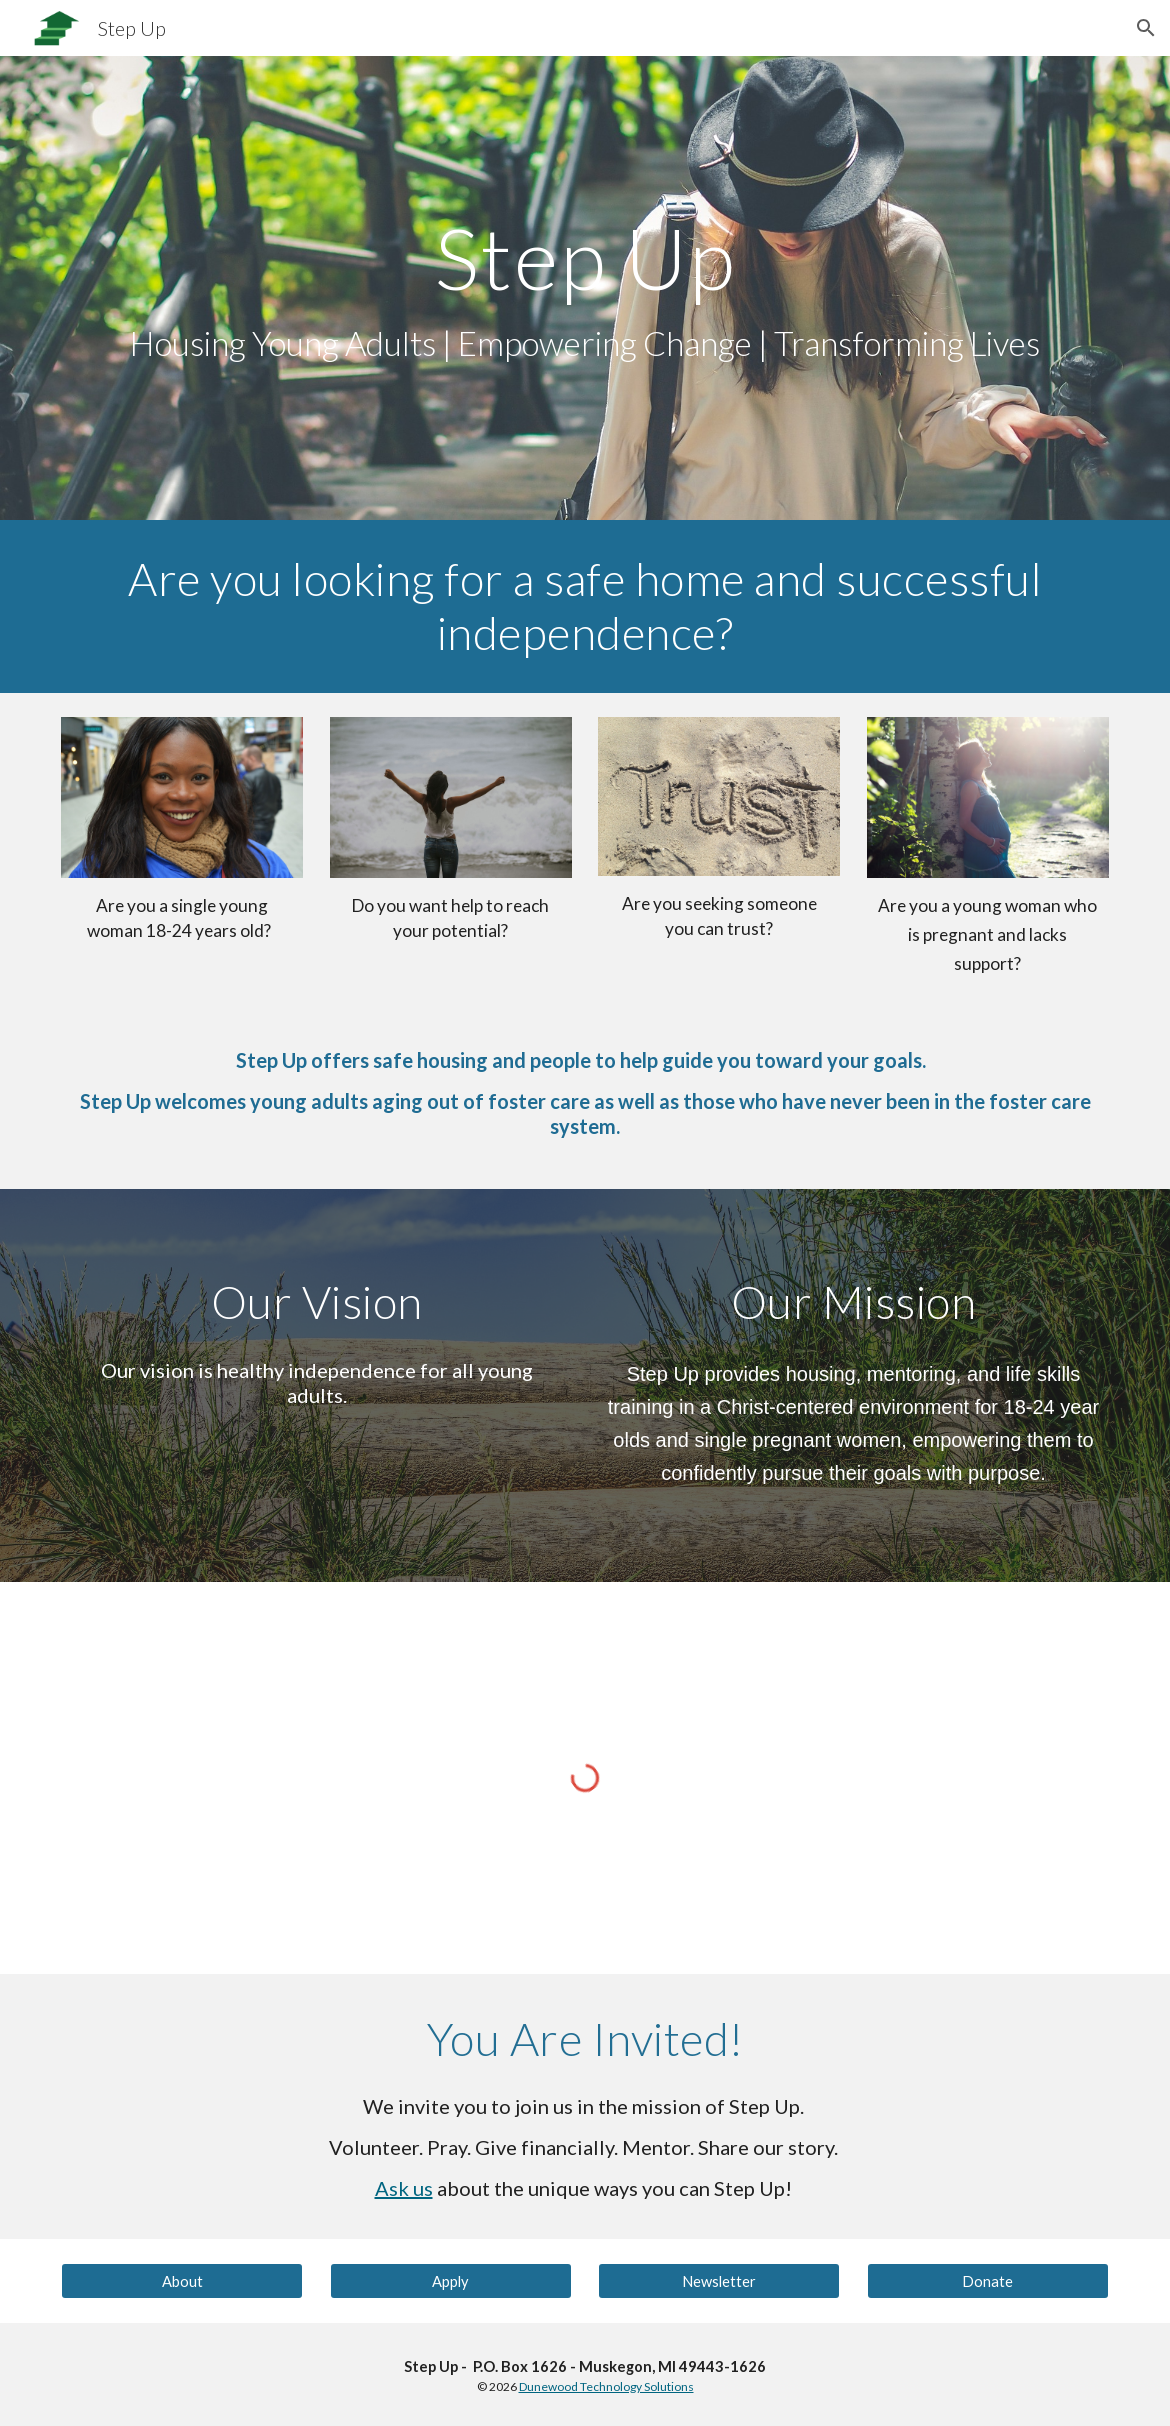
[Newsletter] (719, 2281)
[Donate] (988, 2281)
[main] (584, 288)
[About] (182, 2281)
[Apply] (451, 2281)
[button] (1146, 28)
